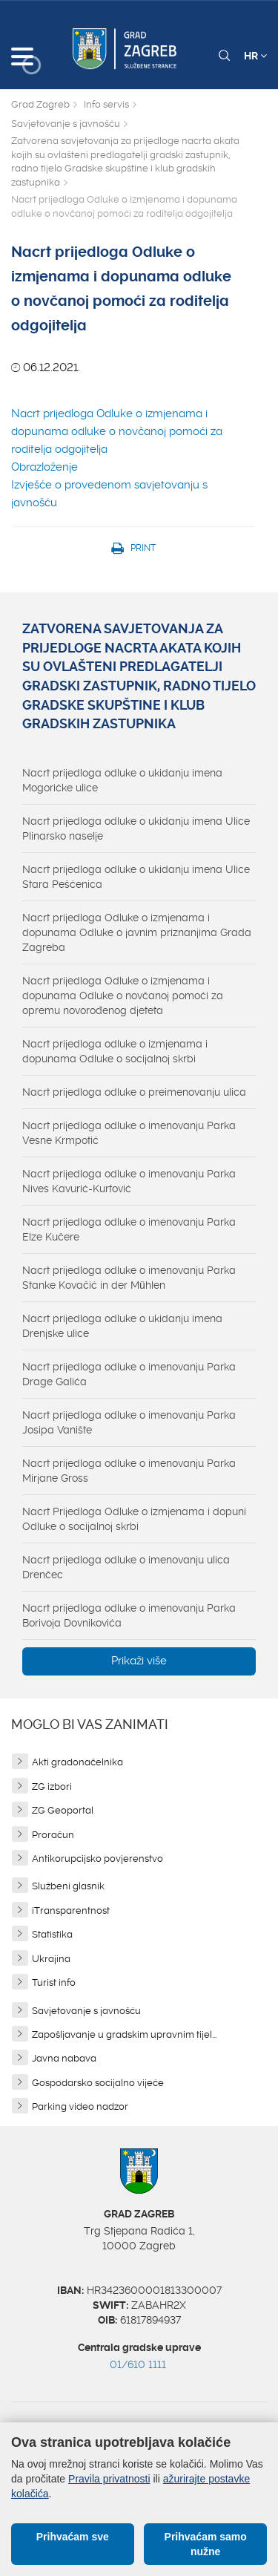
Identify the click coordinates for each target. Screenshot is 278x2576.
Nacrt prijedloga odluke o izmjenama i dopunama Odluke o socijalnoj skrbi (115, 1051)
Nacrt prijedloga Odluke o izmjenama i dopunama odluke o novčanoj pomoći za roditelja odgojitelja (116, 431)
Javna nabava (64, 2058)
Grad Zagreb (40, 104)
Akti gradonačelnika (77, 1762)
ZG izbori (52, 1786)
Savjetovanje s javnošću (65, 123)
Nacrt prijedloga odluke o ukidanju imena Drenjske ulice (122, 1325)
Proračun (53, 1834)
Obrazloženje (44, 467)
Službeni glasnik (68, 1886)
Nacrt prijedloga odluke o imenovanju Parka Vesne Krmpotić (129, 1132)
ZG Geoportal (62, 1810)
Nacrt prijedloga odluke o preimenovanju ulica (134, 1092)
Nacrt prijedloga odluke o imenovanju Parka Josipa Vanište (129, 1422)
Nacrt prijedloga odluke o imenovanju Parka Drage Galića (129, 1374)
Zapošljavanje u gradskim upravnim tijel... (124, 2034)
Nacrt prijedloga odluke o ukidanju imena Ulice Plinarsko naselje (136, 828)
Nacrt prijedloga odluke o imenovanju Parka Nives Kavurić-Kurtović (129, 1181)
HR (255, 56)
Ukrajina (51, 1958)
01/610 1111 (138, 2364)
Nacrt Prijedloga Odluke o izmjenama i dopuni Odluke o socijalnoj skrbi (134, 1519)
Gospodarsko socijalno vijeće (98, 2082)
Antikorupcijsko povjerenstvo (97, 1858)
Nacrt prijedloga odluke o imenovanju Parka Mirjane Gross (129, 1470)
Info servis (106, 104)
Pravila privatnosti (109, 2479)
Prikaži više (139, 1660)
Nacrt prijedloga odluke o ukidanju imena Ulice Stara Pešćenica (136, 876)
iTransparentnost (71, 1910)
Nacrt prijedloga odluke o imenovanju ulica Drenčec (126, 1567)
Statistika (52, 1934)
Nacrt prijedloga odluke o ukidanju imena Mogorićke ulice (122, 780)
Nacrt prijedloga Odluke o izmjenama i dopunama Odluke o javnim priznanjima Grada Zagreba (136, 932)
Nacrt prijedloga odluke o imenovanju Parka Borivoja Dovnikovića (129, 1615)
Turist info (54, 1982)
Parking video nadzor (80, 2106)
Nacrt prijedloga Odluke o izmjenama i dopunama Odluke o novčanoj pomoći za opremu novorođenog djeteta (122, 995)
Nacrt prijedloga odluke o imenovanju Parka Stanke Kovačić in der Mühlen (129, 1277)
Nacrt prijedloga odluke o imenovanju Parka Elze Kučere (129, 1229)
